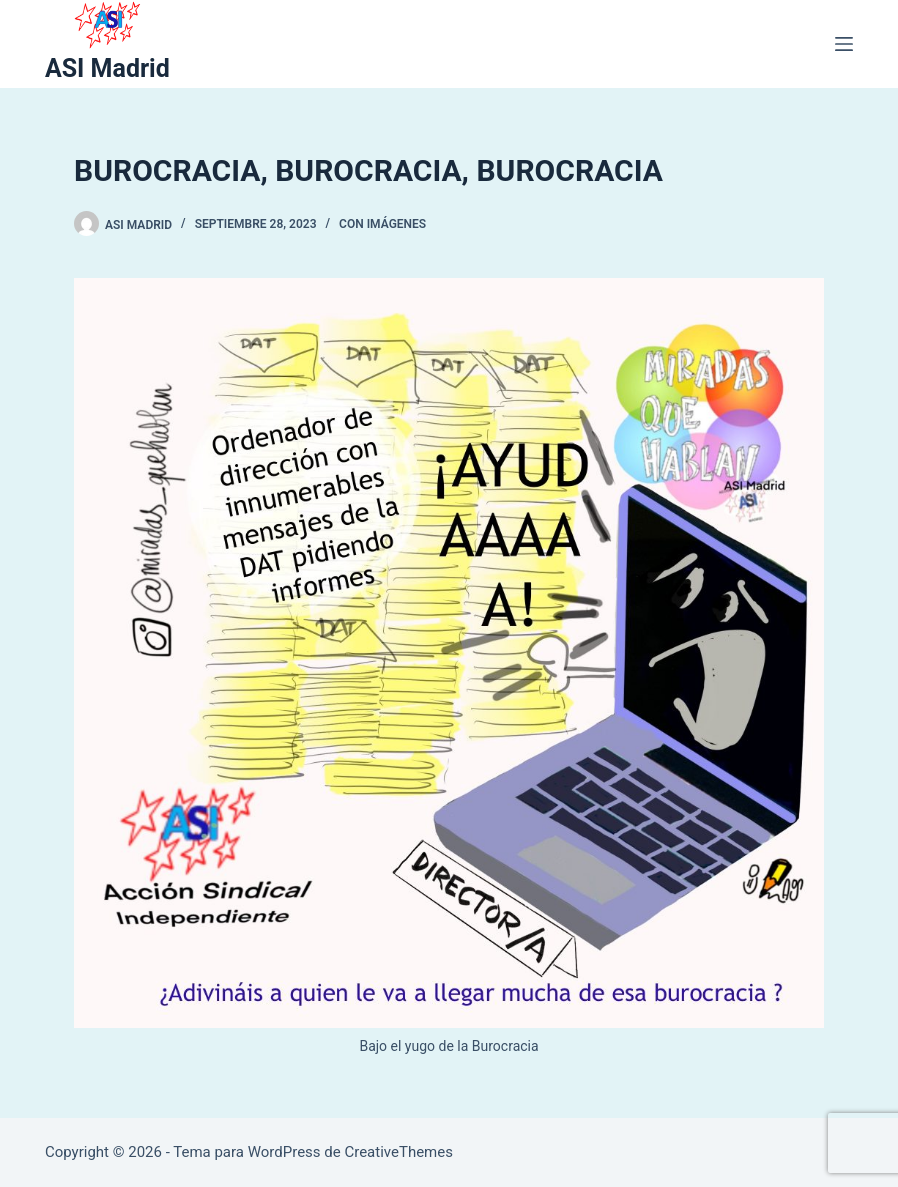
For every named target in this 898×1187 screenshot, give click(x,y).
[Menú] (844, 44)
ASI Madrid (107, 68)
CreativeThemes (398, 1152)
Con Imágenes (382, 224)
